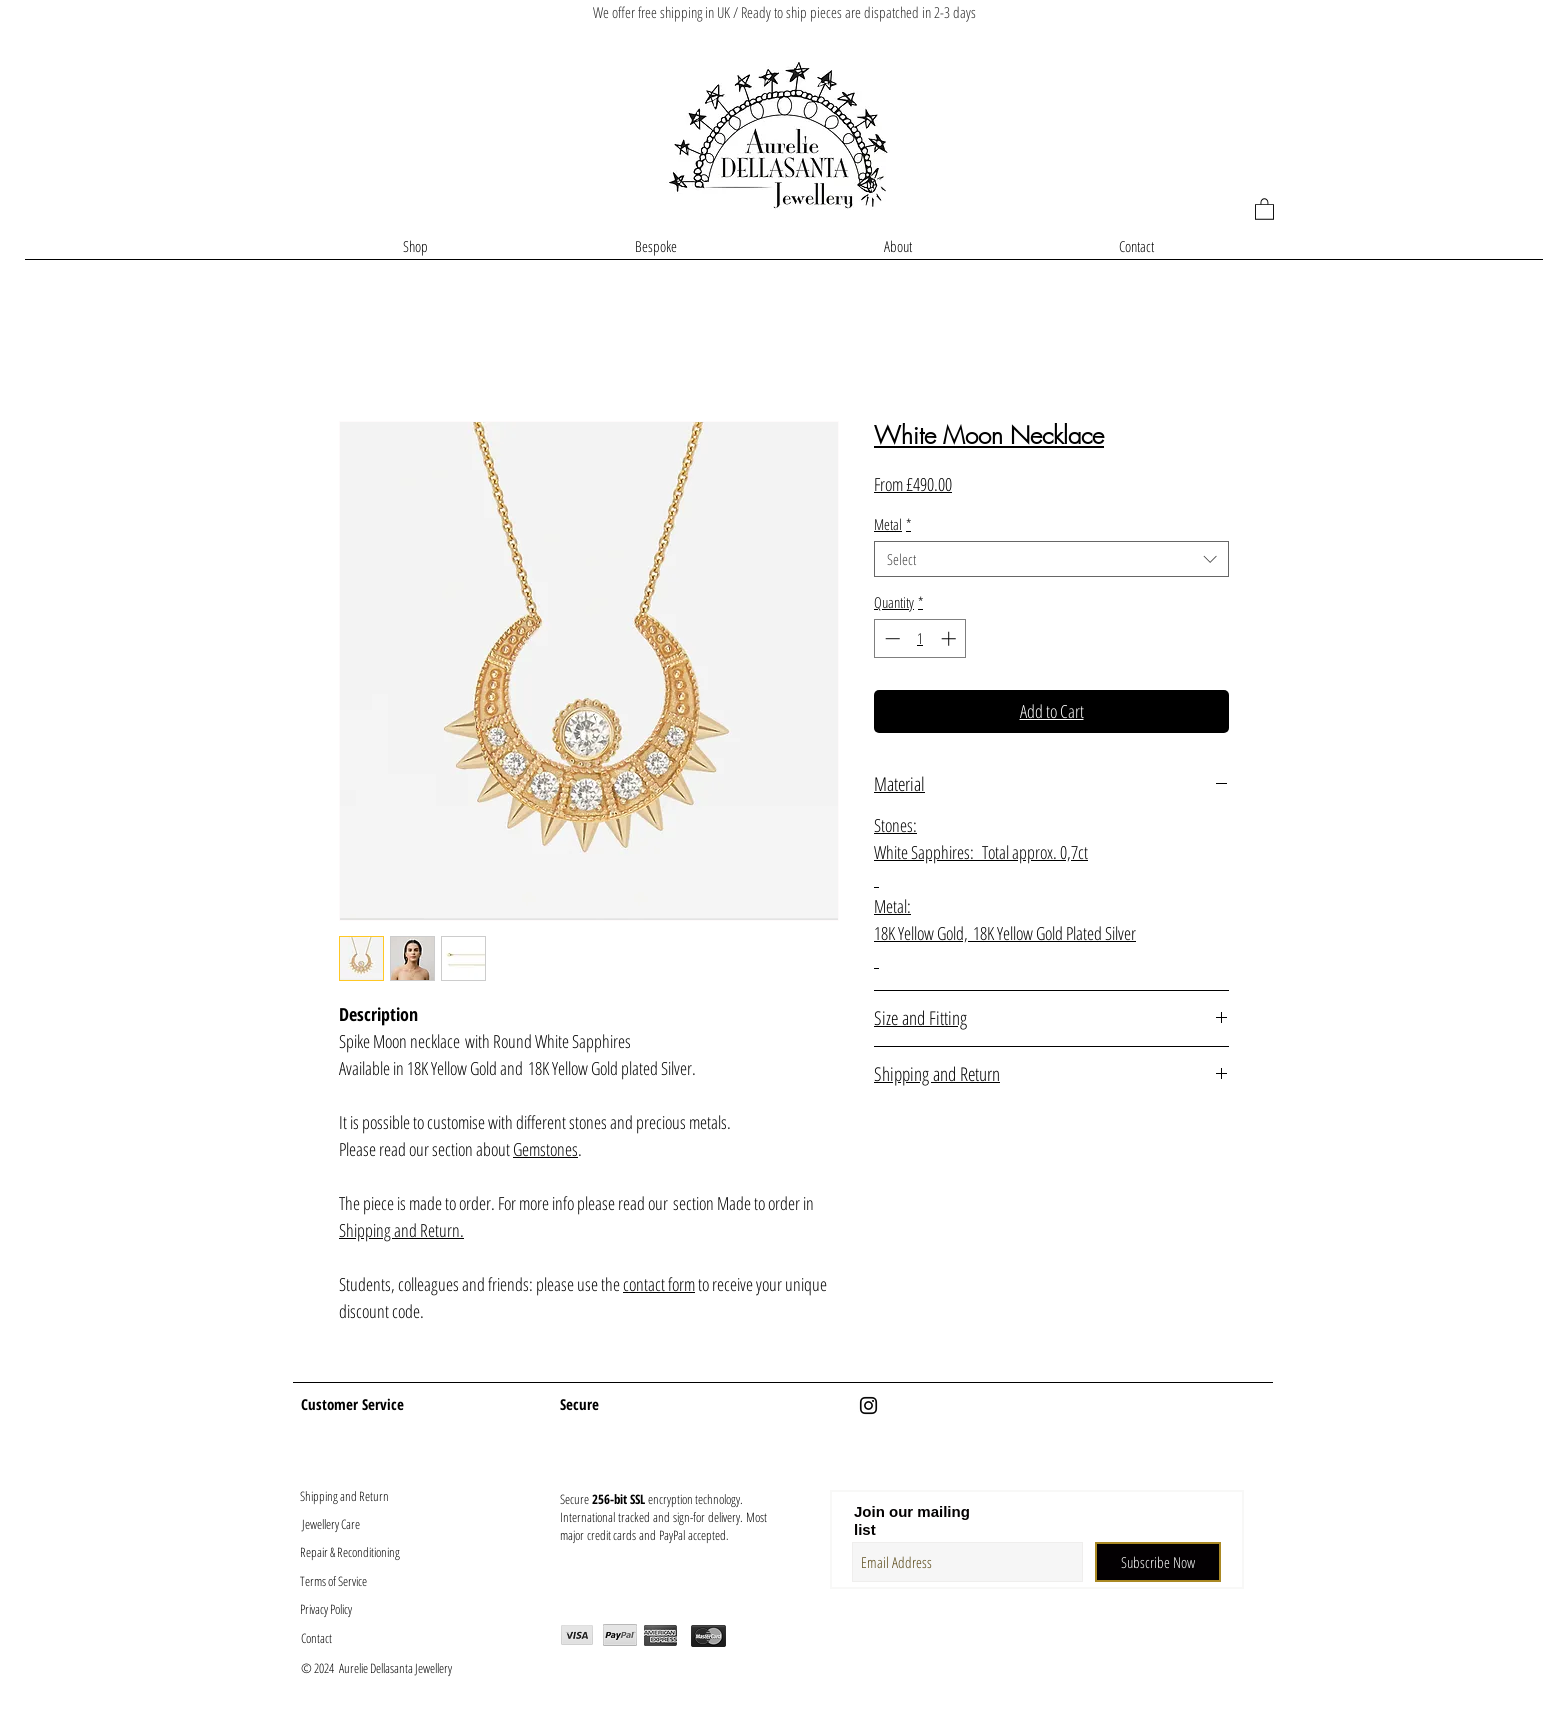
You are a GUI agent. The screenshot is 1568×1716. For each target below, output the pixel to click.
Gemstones (545, 1149)
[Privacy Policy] (349, 1608)
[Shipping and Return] (344, 1495)
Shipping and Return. (401, 1230)
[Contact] (350, 1637)
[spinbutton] (920, 638)
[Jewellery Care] (331, 1523)
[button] (1264, 208)
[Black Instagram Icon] (868, 1405)
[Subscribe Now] (1158, 1562)
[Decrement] (890, 638)
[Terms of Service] (349, 1580)
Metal (892, 524)
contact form (659, 1284)
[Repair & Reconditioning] (350, 1551)
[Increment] (950, 638)
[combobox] (1051, 559)
